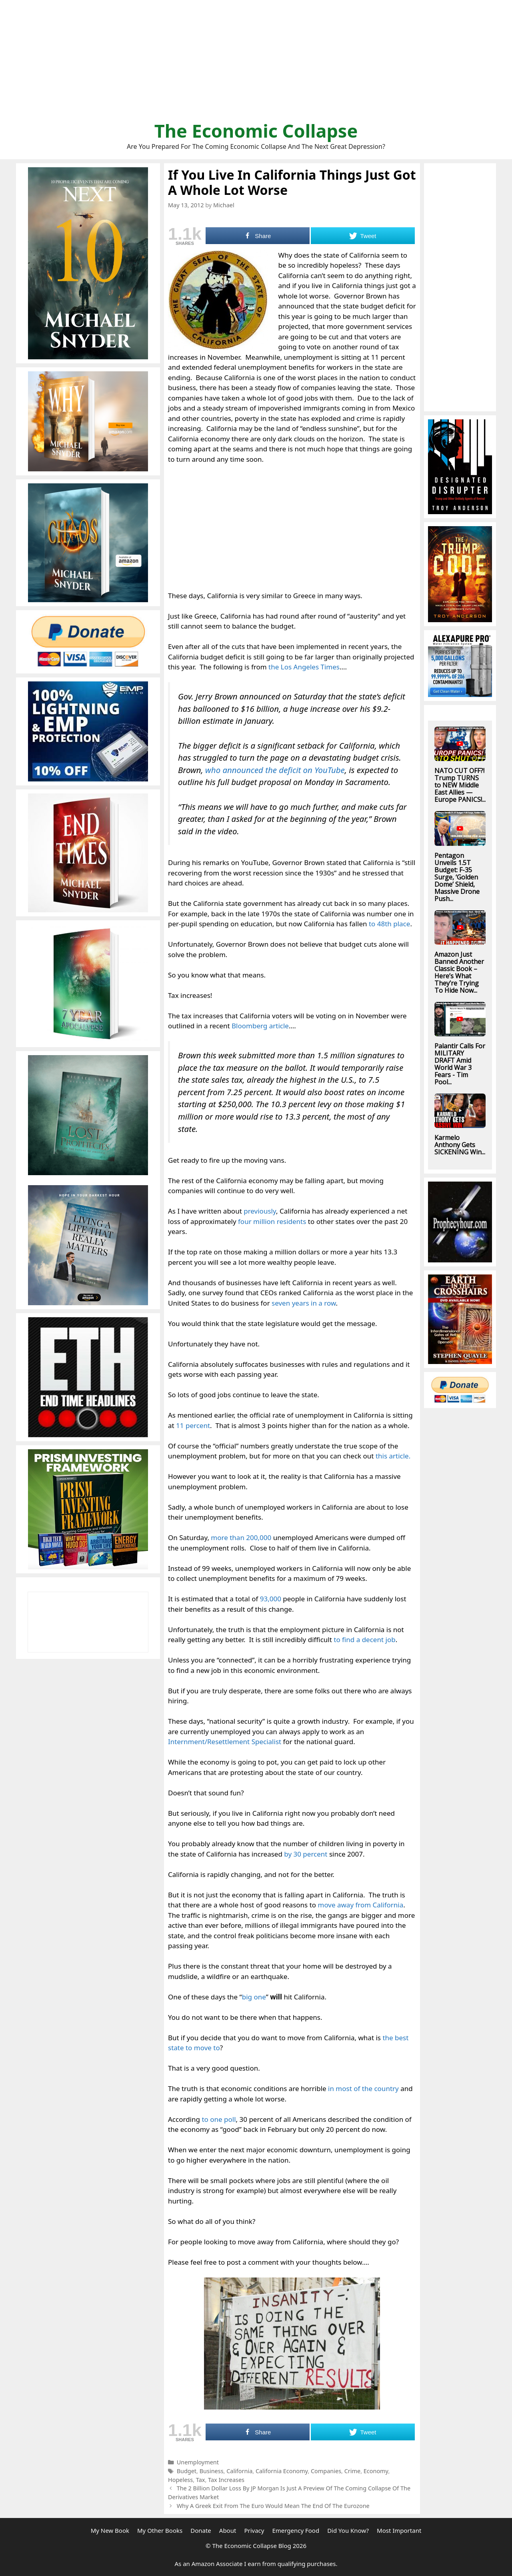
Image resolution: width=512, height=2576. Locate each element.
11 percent (193, 1425)
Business (212, 2471)
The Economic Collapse (256, 130)
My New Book (110, 2530)
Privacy (254, 2530)
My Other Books (159, 2530)
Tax (200, 2480)
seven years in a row (304, 1303)
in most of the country (363, 2088)
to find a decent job (364, 1639)
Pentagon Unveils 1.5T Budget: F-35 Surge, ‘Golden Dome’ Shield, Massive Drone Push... (457, 877)
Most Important (399, 2530)
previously (260, 1211)
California (239, 2471)
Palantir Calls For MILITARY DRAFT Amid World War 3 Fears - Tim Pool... (459, 1064)
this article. (393, 1455)
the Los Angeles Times (304, 666)
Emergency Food (295, 2530)
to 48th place (389, 923)
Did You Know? (348, 2530)
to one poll (219, 2119)
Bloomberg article (260, 1025)
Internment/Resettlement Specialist (224, 1741)
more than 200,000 (241, 1537)
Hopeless (180, 2480)
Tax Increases (226, 2480)
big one (254, 1996)
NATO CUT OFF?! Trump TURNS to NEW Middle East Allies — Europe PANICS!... (460, 785)
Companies (326, 2471)
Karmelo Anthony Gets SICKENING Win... (459, 1145)
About (227, 2530)
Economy (376, 2471)
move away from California (360, 1904)
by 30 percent (305, 1854)
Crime (352, 2471)
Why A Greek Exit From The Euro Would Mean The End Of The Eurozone (273, 2506)
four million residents (272, 1221)
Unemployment (198, 2462)
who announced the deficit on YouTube (275, 769)
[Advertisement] (256, 64)
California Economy (282, 2471)
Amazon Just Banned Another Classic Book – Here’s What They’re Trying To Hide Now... (459, 972)
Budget (186, 2471)
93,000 (270, 1598)
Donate (200, 2530)
